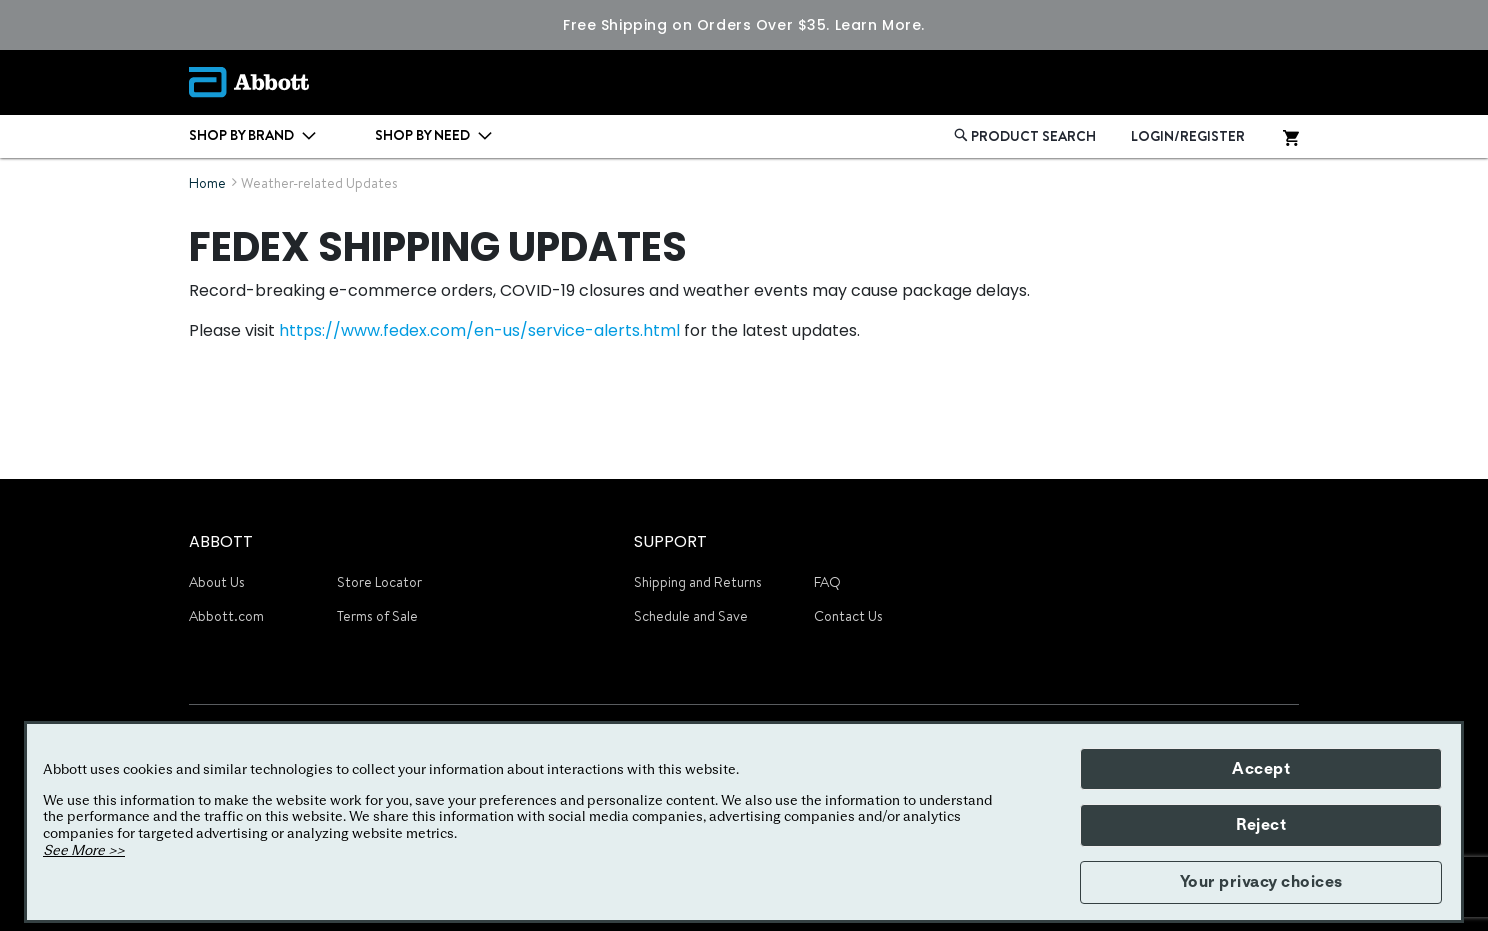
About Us (217, 582)
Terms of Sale (377, 616)
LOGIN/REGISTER (1188, 136)
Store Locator (379, 582)
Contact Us (848, 616)
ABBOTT (221, 541)
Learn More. (880, 25)
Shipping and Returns (698, 582)
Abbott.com (226, 616)
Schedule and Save (691, 616)
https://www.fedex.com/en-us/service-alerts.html (479, 330)
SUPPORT (670, 541)
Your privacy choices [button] (1261, 882)
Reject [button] (1261, 825)
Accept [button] (1261, 769)
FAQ (827, 582)
